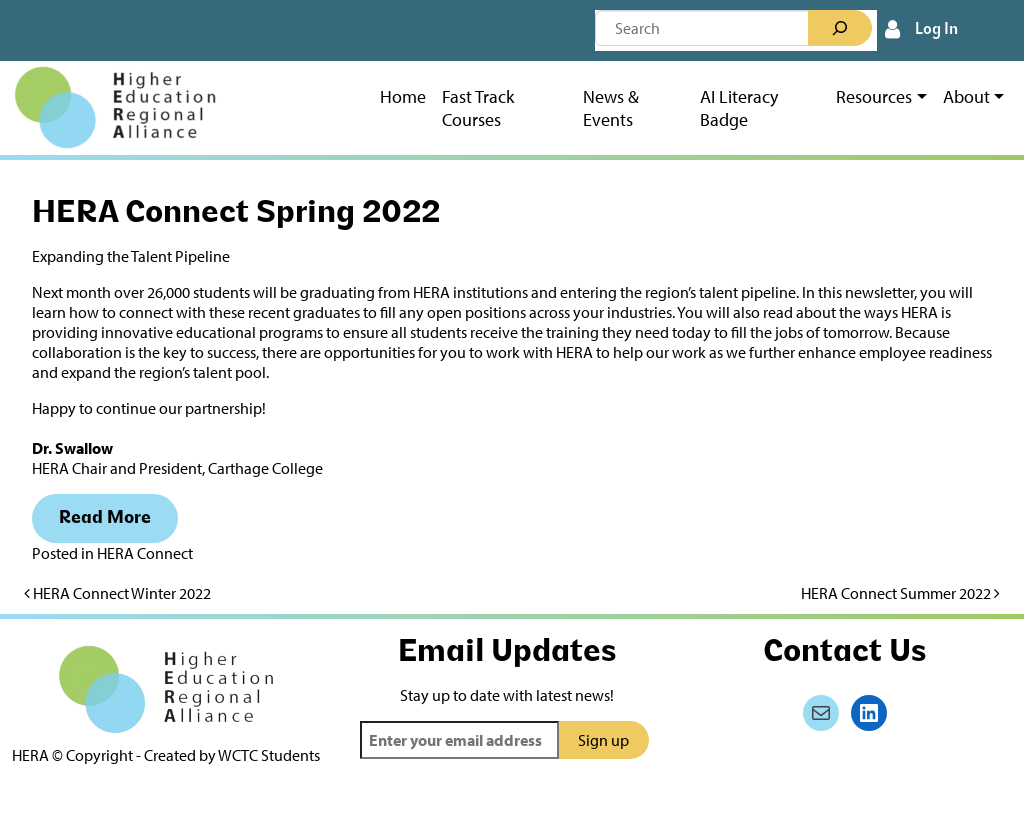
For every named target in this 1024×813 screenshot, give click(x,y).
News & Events (611, 108)
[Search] (840, 28)
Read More (105, 518)
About (966, 96)
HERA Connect (145, 553)
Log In (936, 30)
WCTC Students (269, 755)
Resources (874, 96)
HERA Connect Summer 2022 (900, 593)
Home (403, 96)
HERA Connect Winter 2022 (117, 593)
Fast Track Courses (478, 108)
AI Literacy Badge (739, 108)
